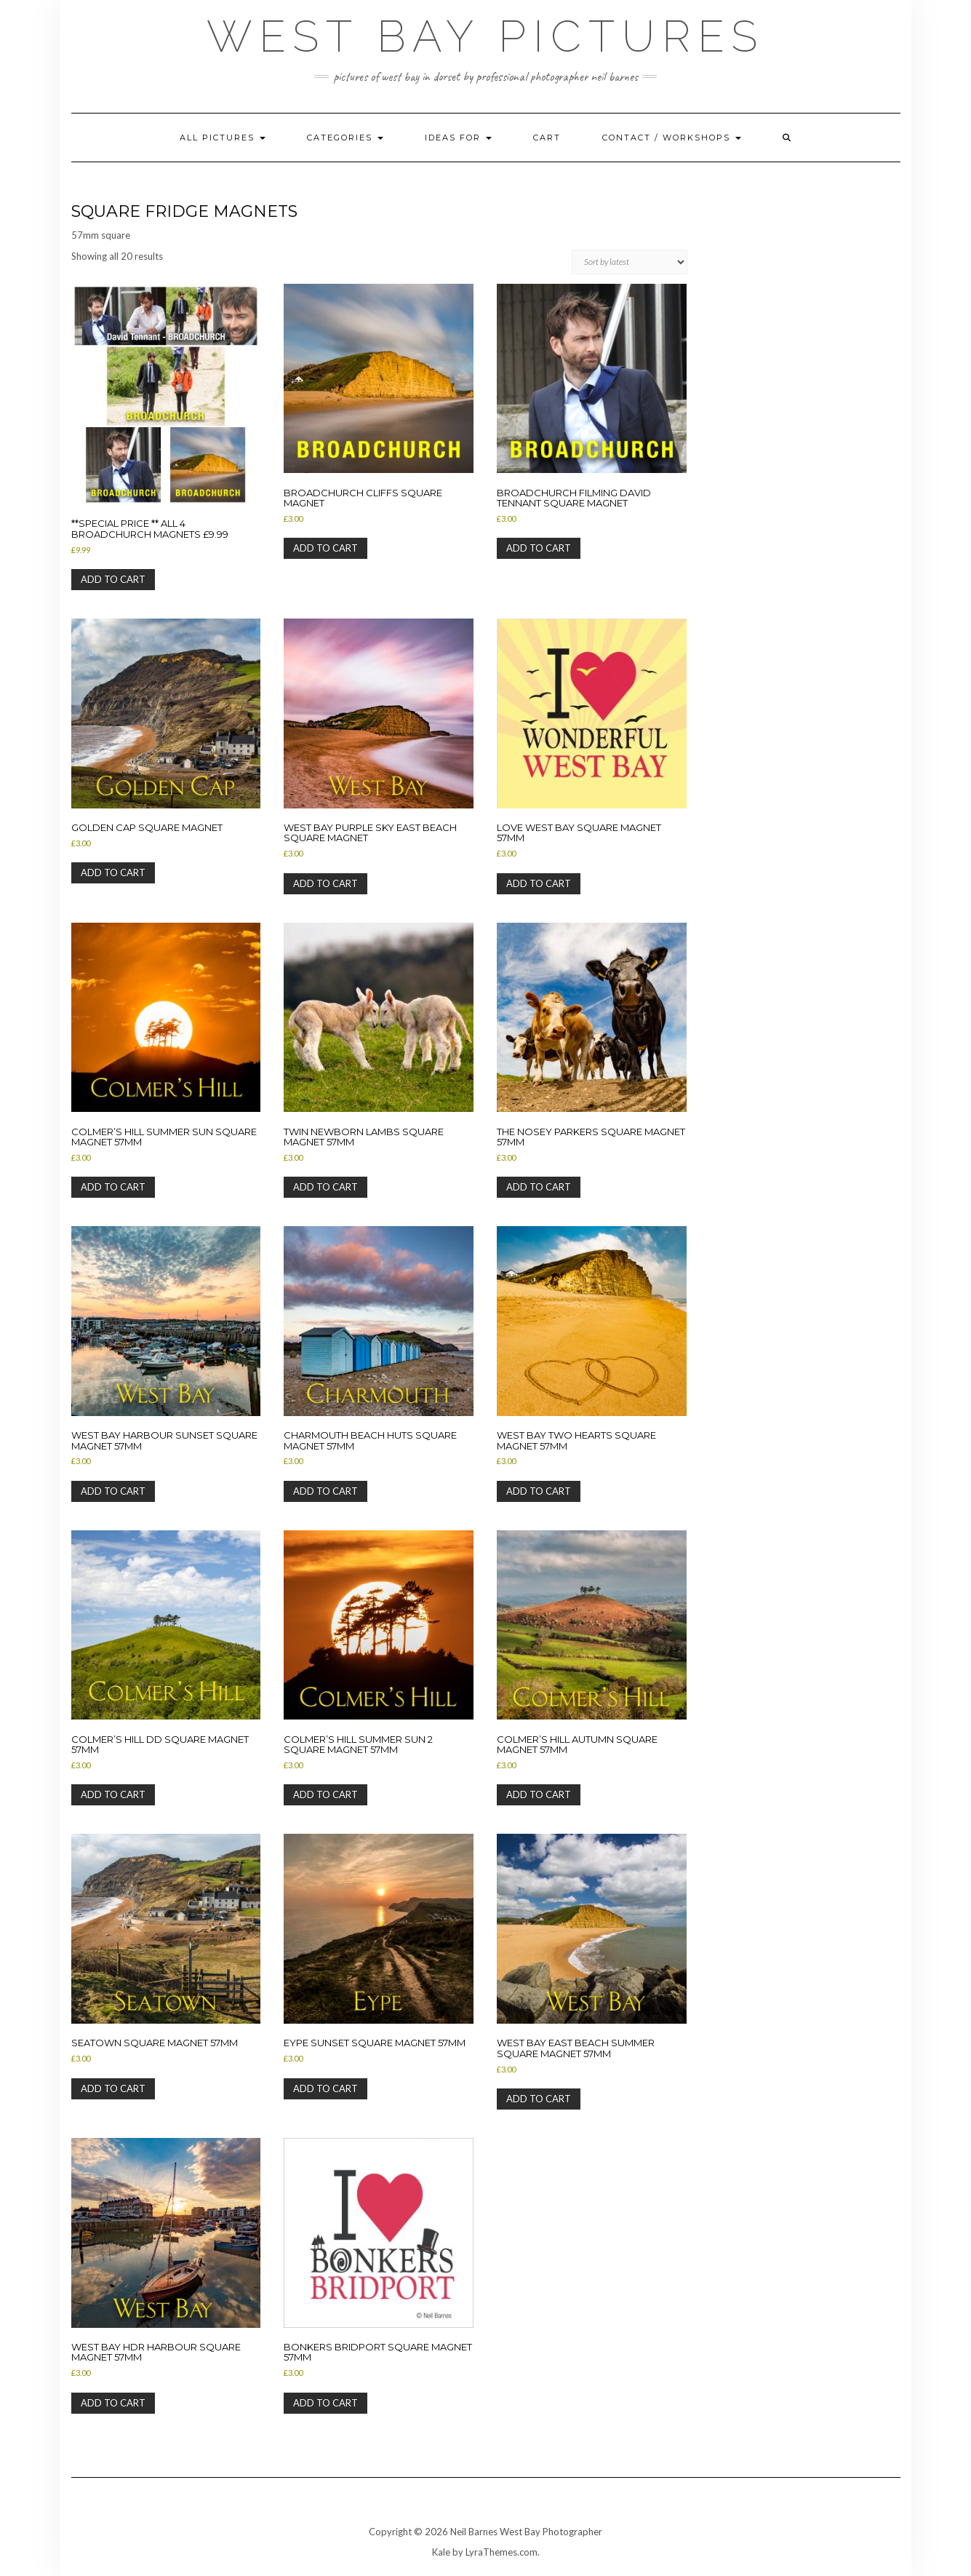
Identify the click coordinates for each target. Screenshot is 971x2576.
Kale (441, 2552)
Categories (345, 137)
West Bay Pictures (485, 36)
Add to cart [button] (113, 579)
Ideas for (458, 137)
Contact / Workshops (671, 137)
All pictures (222, 137)
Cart (547, 137)
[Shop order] (629, 262)
